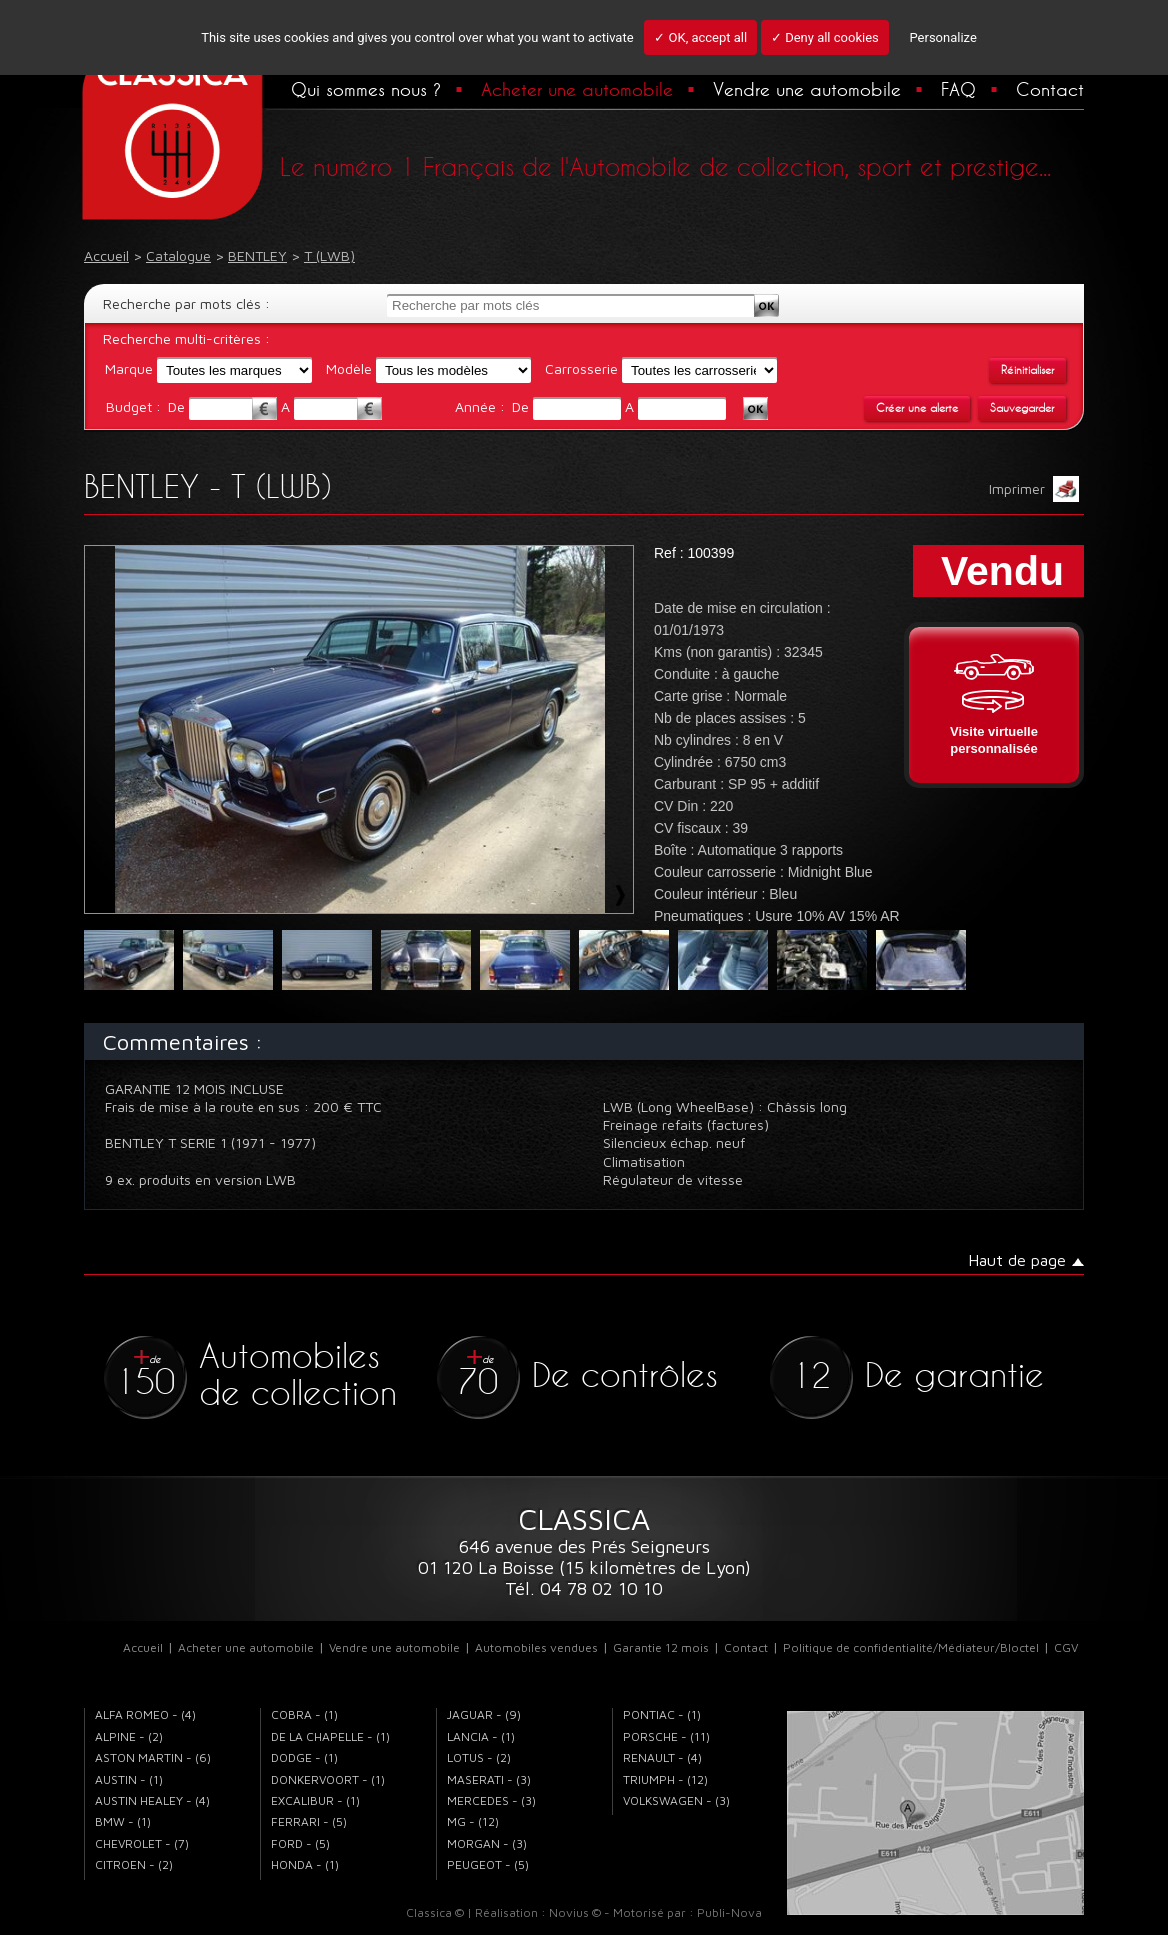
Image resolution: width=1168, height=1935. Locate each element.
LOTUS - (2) (479, 1757)
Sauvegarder (1022, 408)
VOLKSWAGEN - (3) (676, 1800)
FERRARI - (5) (309, 1821)
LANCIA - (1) (481, 1736)
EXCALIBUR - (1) (315, 1800)
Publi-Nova (729, 1912)
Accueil (143, 1647)
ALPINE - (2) (129, 1736)
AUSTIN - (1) (129, 1779)
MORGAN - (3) (487, 1843)
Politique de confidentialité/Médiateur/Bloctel (911, 1647)
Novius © (575, 1912)
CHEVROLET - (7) (142, 1843)
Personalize (942, 37)
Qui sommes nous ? (366, 89)
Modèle (349, 368)
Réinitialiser (1027, 370)
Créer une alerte (917, 408)
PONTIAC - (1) (662, 1714)
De (178, 406)
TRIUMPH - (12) (665, 1779)
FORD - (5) (300, 1843)
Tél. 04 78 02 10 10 (584, 1588)
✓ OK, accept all (700, 37)
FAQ (958, 89)
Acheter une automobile (577, 89)
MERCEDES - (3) (491, 1800)
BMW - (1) (123, 1821)
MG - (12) (473, 1821)
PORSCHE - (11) (666, 1736)
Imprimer (1034, 489)
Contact (1050, 89)
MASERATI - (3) (489, 1779)
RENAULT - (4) (662, 1757)
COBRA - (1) (304, 1714)
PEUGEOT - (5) (488, 1864)
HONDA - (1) (305, 1864)
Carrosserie (581, 368)
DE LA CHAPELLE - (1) (330, 1736)
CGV (1066, 1647)
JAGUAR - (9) (484, 1714)
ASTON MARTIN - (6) (153, 1757)
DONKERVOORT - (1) (328, 1779)
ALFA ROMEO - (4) (145, 1714)
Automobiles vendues (536, 1647)
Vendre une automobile (807, 89)
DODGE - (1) (304, 1757)
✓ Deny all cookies (825, 37)
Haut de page (1017, 1260)
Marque (129, 368)
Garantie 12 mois (661, 1647)
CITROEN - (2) (134, 1864)
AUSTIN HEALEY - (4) (152, 1800)
